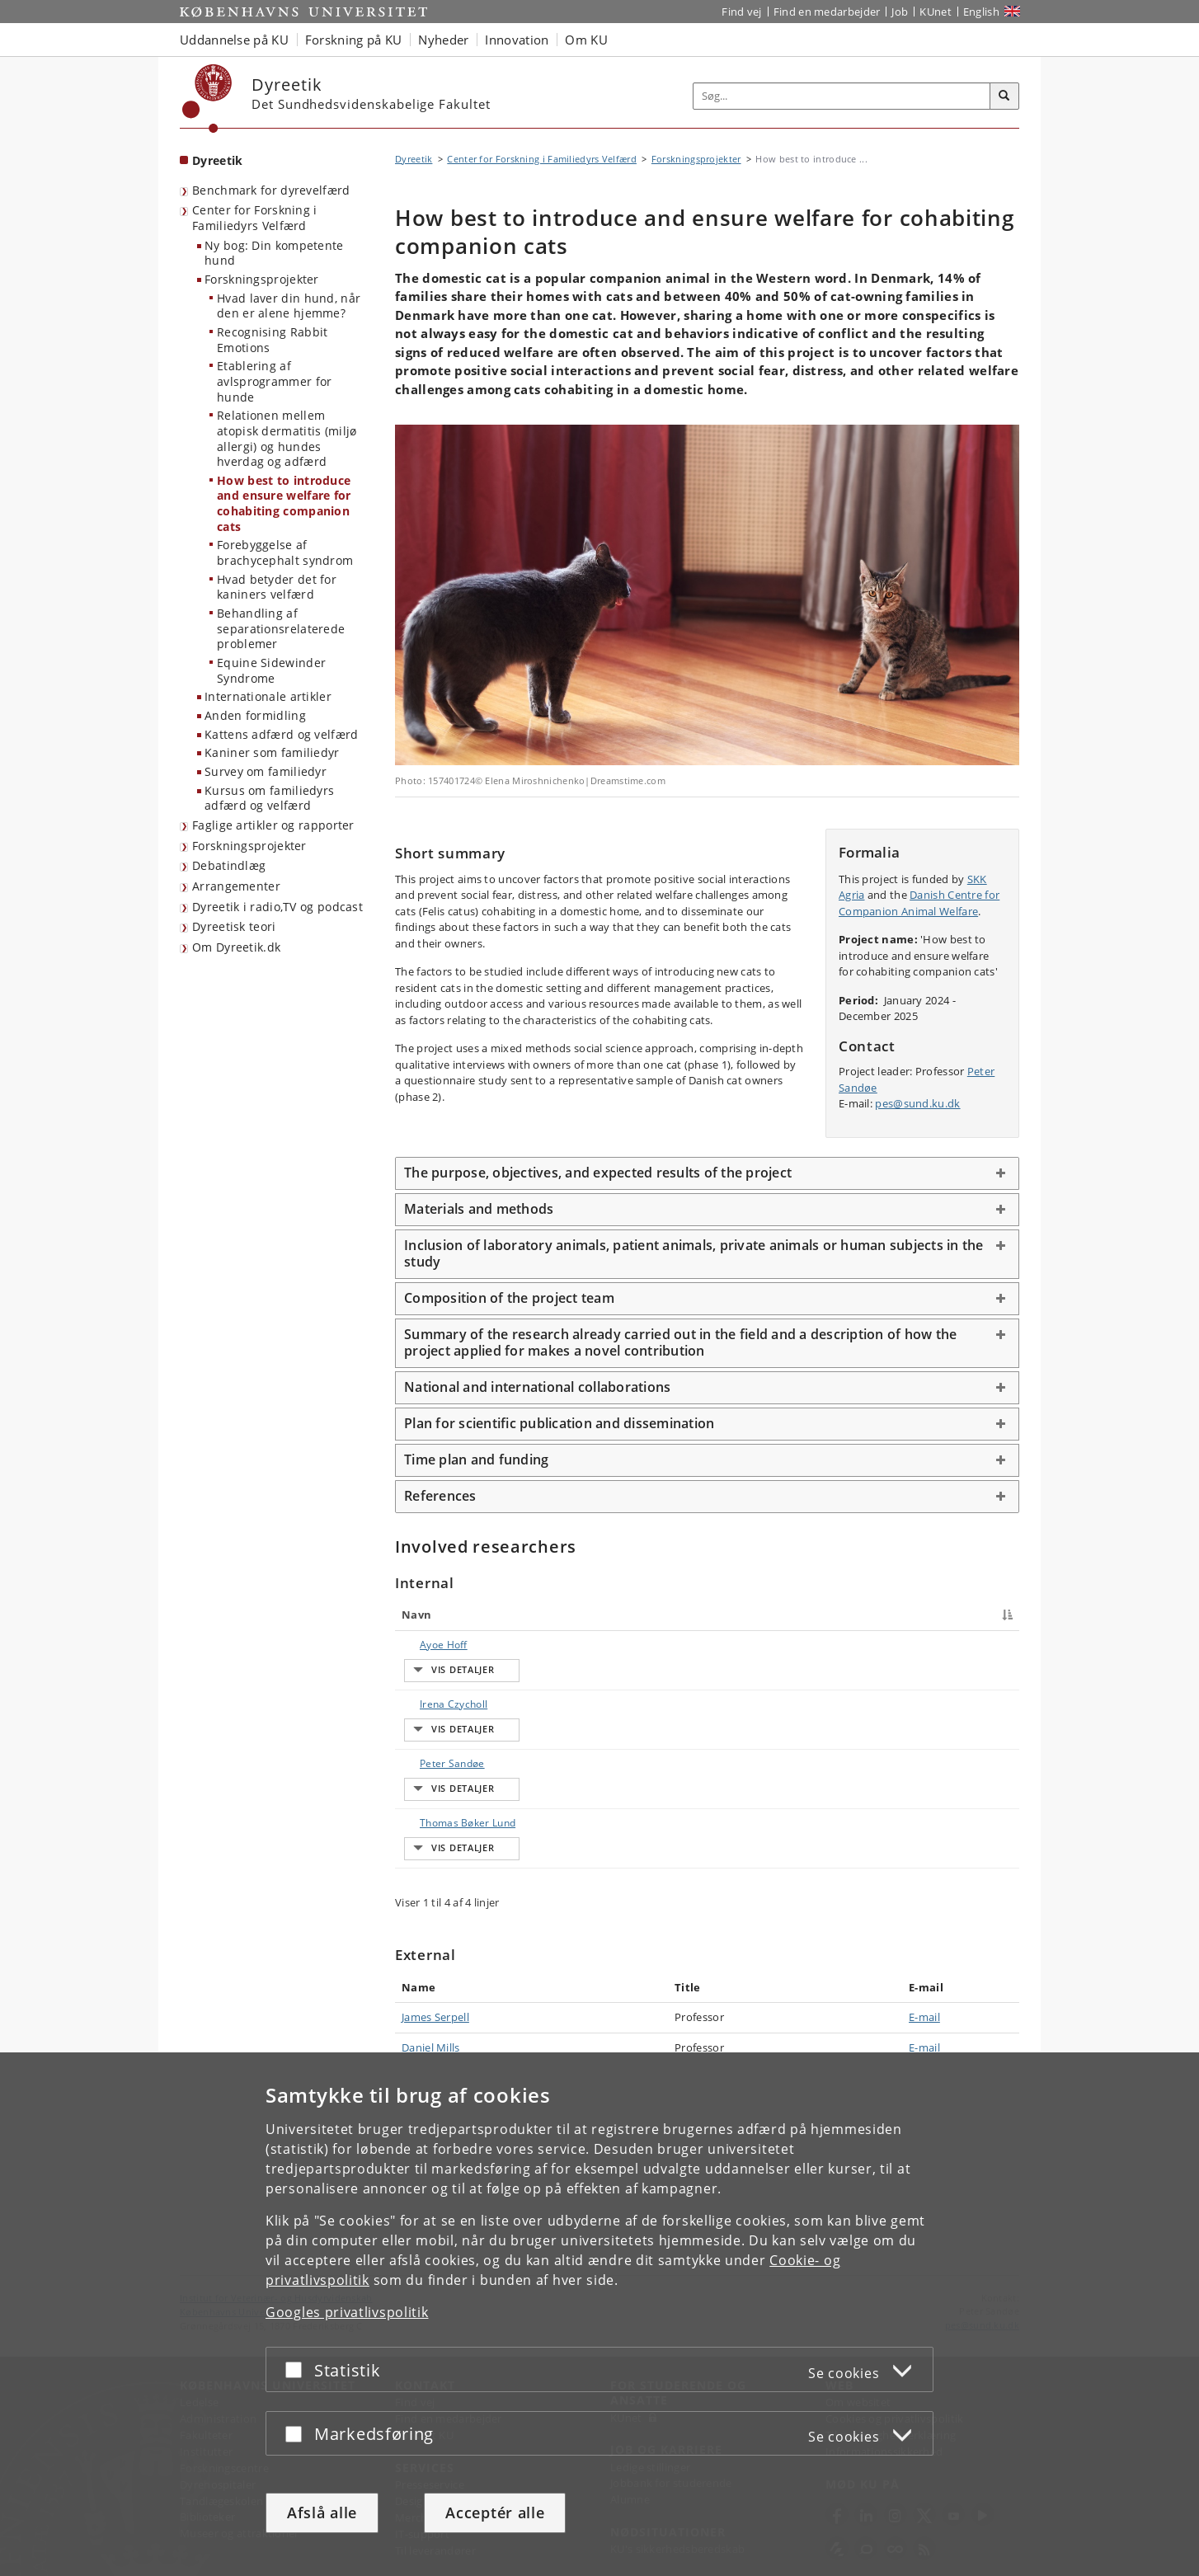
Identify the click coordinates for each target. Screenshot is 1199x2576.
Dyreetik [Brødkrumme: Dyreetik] (413, 159)
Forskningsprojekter (262, 279)
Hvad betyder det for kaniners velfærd (276, 587)
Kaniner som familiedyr (272, 752)
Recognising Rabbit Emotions (272, 339)
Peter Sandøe (435, 1838)
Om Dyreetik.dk (236, 947)
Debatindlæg (229, 865)
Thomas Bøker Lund (451, 1934)
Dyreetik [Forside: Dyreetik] (217, 160)
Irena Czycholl (437, 1741)
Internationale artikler (268, 696)
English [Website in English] (981, 11)
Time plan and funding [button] (476, 1459)
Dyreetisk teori (234, 926)
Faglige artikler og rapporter (273, 825)
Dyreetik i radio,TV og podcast (277, 906)
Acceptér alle (494, 2512)
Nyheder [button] (443, 39)
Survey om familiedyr (266, 771)
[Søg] (1004, 96)
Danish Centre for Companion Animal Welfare (919, 903)
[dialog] (599, 2314)
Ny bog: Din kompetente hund (274, 253)
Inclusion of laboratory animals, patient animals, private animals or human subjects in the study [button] (694, 1253)
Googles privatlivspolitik (347, 2312)
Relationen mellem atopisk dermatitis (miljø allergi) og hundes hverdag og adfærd (287, 438)
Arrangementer (236, 886)
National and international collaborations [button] (537, 1387)
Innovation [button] (516, 39)
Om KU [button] (586, 39)
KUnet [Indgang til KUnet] (935, 11)
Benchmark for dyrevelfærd (271, 190)
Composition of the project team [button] (509, 1298)
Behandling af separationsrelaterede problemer (281, 628)
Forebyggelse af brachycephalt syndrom (285, 552)
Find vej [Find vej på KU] (741, 11)
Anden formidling (255, 715)
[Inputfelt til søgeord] (842, 96)
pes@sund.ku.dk (917, 1103)
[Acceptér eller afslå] (297, 2369)
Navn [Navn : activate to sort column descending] (416, 1614)
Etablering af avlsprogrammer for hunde (274, 381)
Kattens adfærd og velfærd (282, 734)
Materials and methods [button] (478, 1209)
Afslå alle (322, 2512)
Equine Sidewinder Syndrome (271, 670)
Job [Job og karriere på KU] (899, 11)
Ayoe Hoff (427, 1645)
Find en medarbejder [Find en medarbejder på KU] (827, 11)
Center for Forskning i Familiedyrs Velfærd (254, 217)
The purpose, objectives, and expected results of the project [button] (598, 1172)
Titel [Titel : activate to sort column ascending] (570, 1614)
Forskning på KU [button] (353, 39)
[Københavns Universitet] (207, 98)
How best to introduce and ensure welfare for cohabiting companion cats (284, 503)
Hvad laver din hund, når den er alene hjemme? (288, 306)
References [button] (440, 1496)
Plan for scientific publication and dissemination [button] (559, 1423)
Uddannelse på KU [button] (234, 39)
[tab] (707, 1173)
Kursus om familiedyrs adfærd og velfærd (269, 798)
